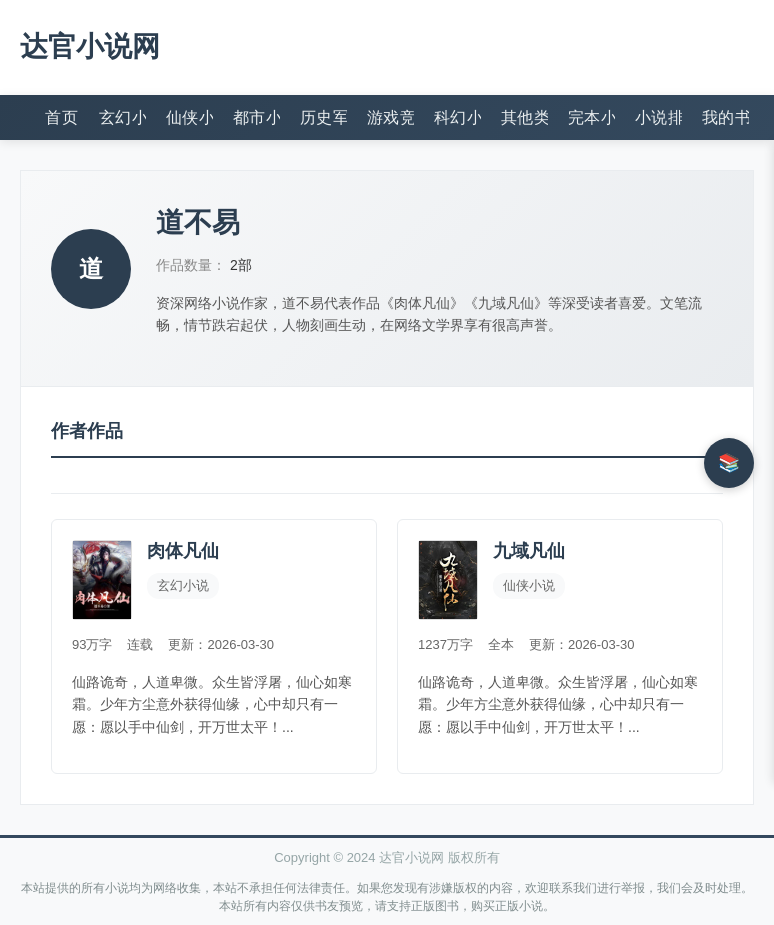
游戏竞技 (390, 117)
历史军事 (323, 117)
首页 (61, 117)
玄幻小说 (122, 117)
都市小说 (256, 117)
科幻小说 (457, 117)
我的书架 (725, 117)
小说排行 (658, 117)
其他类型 (524, 117)
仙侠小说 (189, 117)
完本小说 (591, 117)
